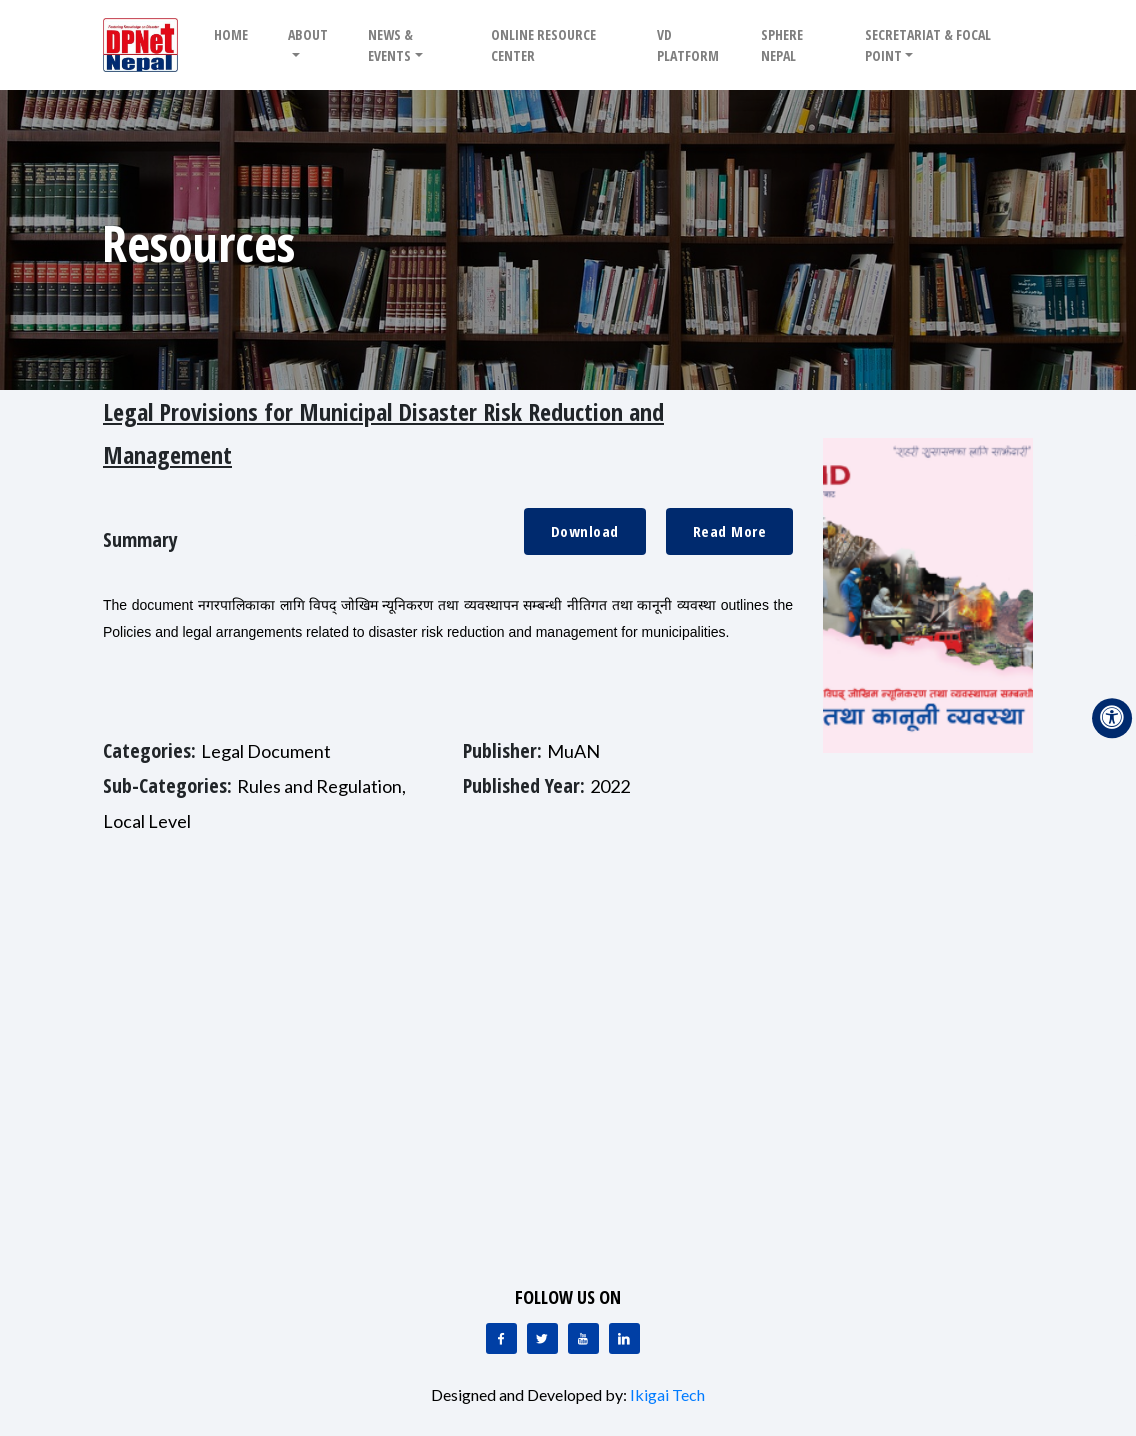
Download (585, 531)
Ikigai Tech (667, 1394)
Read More (730, 531)
